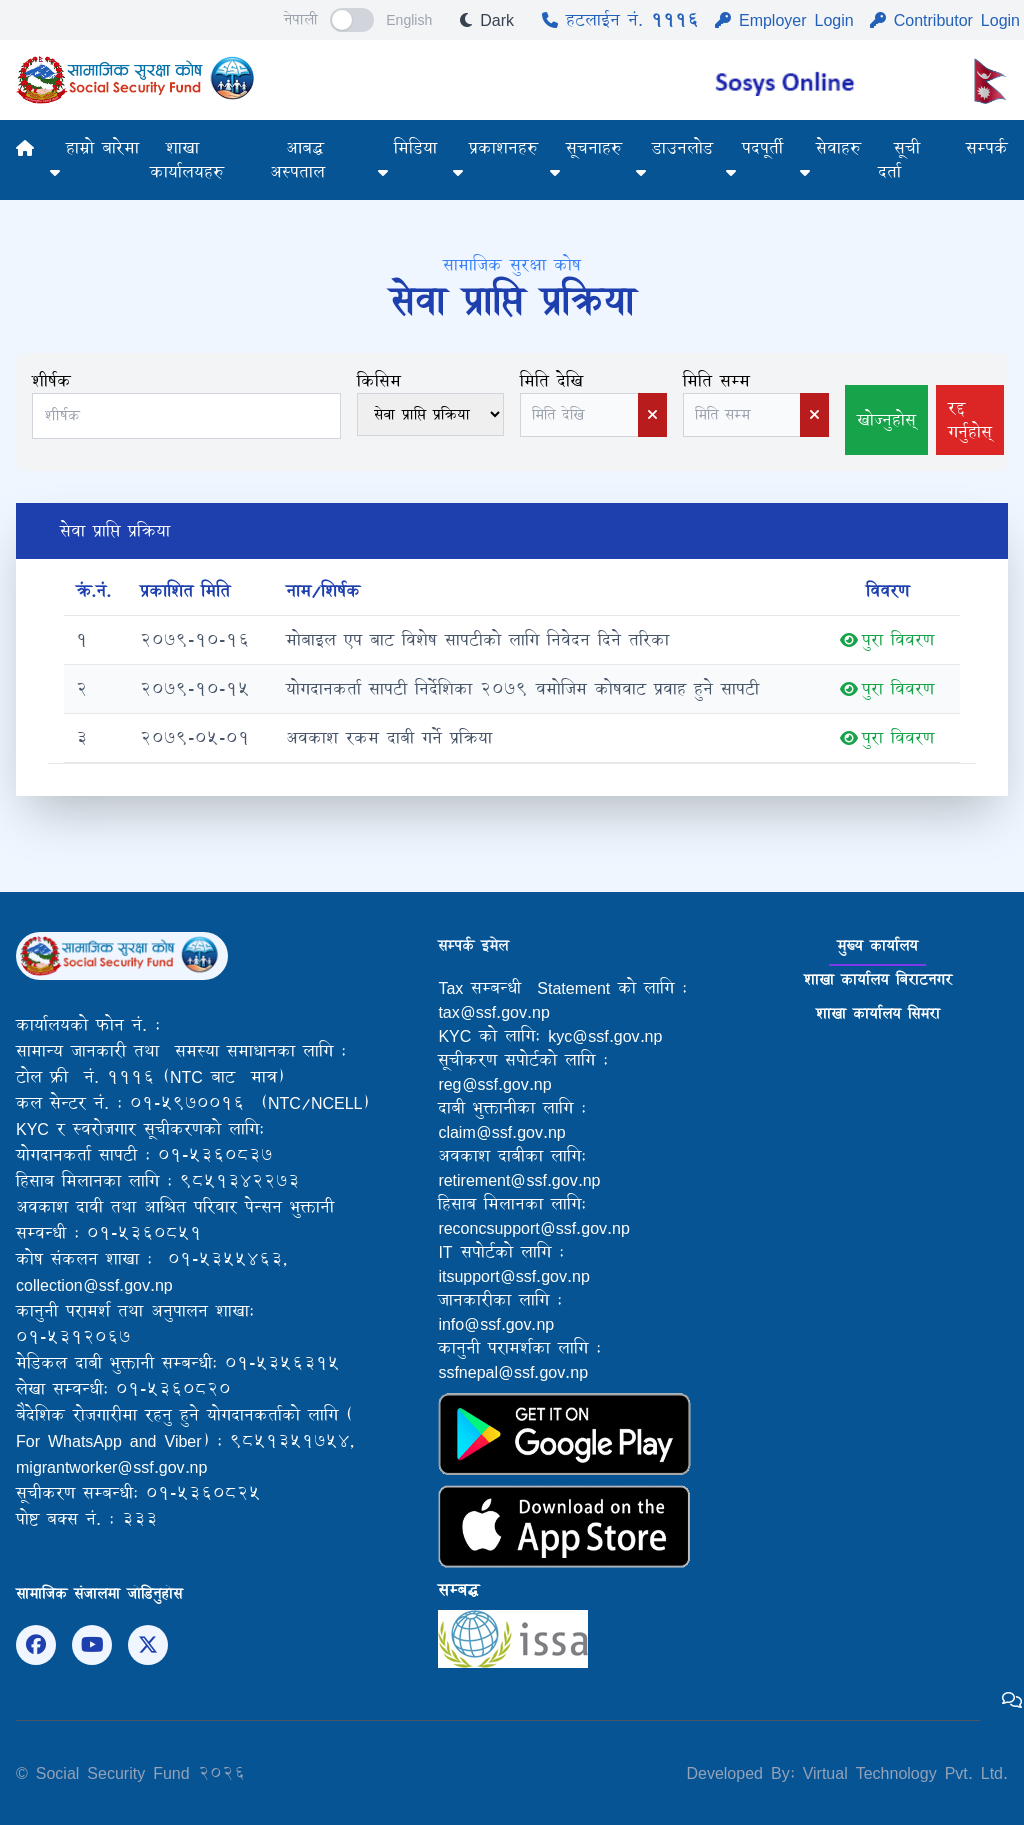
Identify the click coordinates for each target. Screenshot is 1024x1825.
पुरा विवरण (887, 640)
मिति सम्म (716, 380)
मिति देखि (551, 380)
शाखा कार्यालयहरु (187, 159)
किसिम (379, 380)
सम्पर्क (987, 147)
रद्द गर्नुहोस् (970, 419)
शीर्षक (51, 380)
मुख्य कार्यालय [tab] (877, 945)
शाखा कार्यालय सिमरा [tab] (878, 1013)
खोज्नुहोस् (886, 419)
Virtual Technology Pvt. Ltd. (901, 1772)
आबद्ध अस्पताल (297, 159)
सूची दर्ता (899, 159)
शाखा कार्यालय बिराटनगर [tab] (878, 979)
